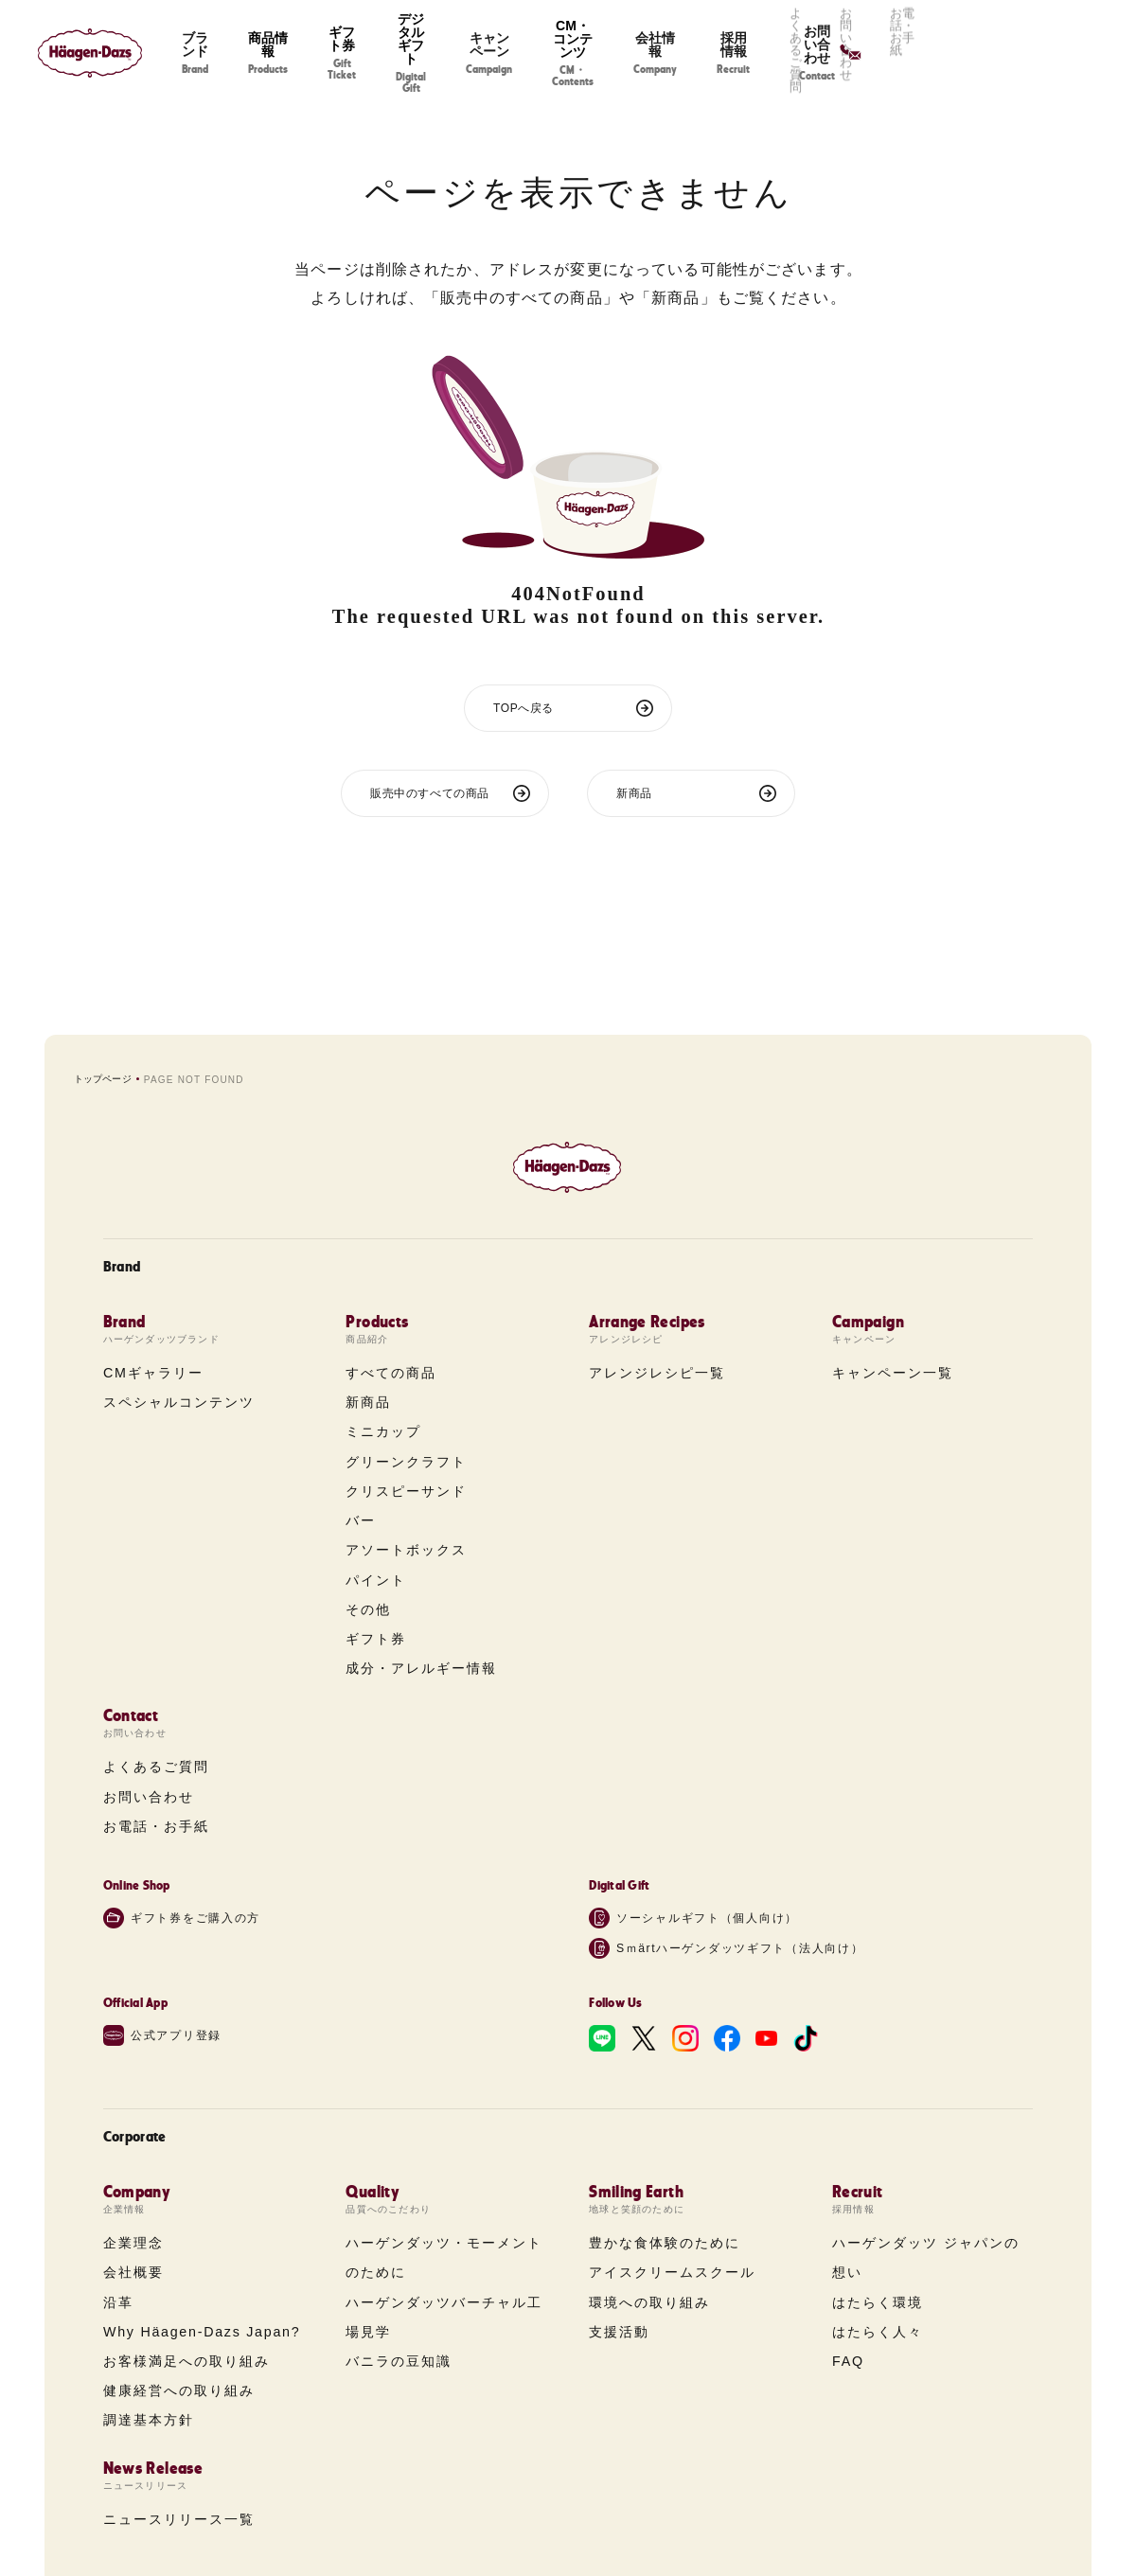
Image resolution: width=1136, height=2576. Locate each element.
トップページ (103, 1079)
